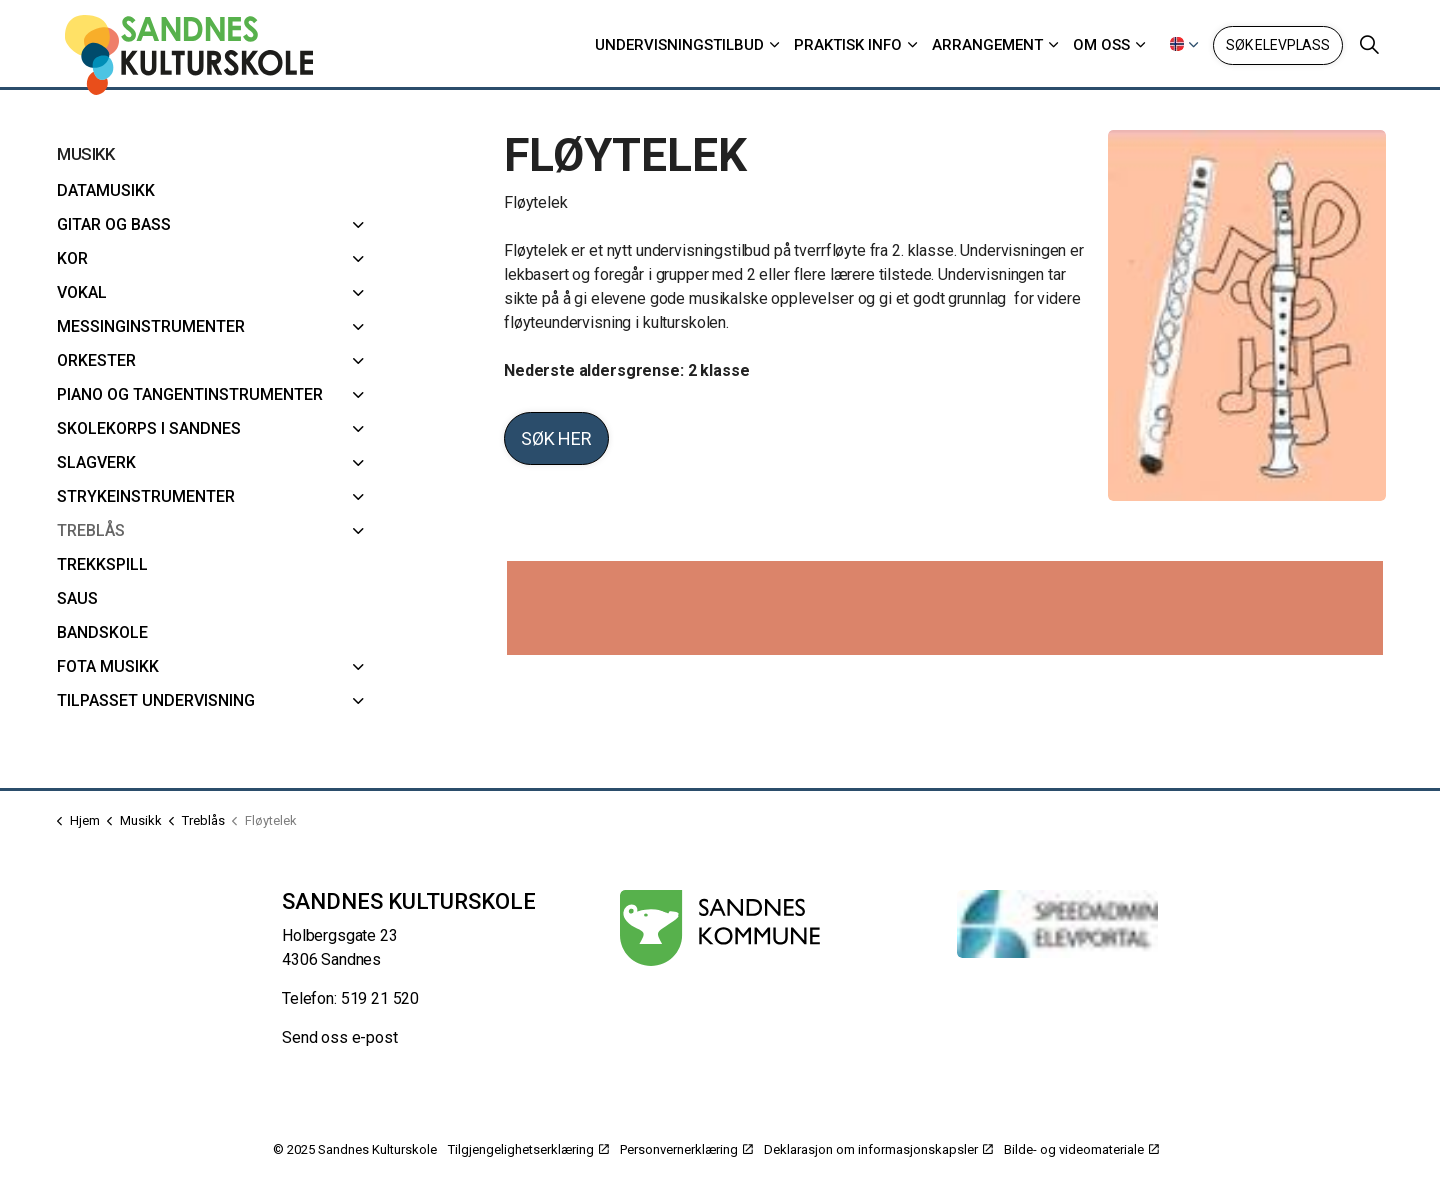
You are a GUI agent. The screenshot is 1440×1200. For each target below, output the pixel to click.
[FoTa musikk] (359, 667)
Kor (72, 258)
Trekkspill (102, 564)
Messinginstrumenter (151, 326)
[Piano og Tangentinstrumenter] (359, 395)
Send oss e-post (340, 1037)
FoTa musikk (108, 666)
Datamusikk (106, 190)
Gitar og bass (114, 224)
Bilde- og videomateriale (1081, 1149)
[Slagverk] (359, 463)
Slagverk (96, 462)
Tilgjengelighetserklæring (528, 1149)
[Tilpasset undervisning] (359, 701)
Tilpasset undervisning (156, 700)
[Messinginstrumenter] (359, 327)
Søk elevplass (1278, 45)
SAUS (77, 598)
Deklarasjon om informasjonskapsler (878, 1149)
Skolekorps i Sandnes (149, 428)
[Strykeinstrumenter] (359, 497)
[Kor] (359, 259)
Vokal (82, 292)
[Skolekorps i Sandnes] (359, 429)
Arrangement (987, 45)
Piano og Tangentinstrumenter (190, 394)
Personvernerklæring (686, 1149)
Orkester (96, 360)
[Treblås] (359, 531)
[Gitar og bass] (359, 225)
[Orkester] (359, 361)
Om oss (1101, 45)
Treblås (91, 530)
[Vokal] (359, 293)
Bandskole (102, 632)
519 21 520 (380, 998)
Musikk (85, 154)
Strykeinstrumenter (146, 496)
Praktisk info (848, 45)
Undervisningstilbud (679, 45)
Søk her (556, 438)
